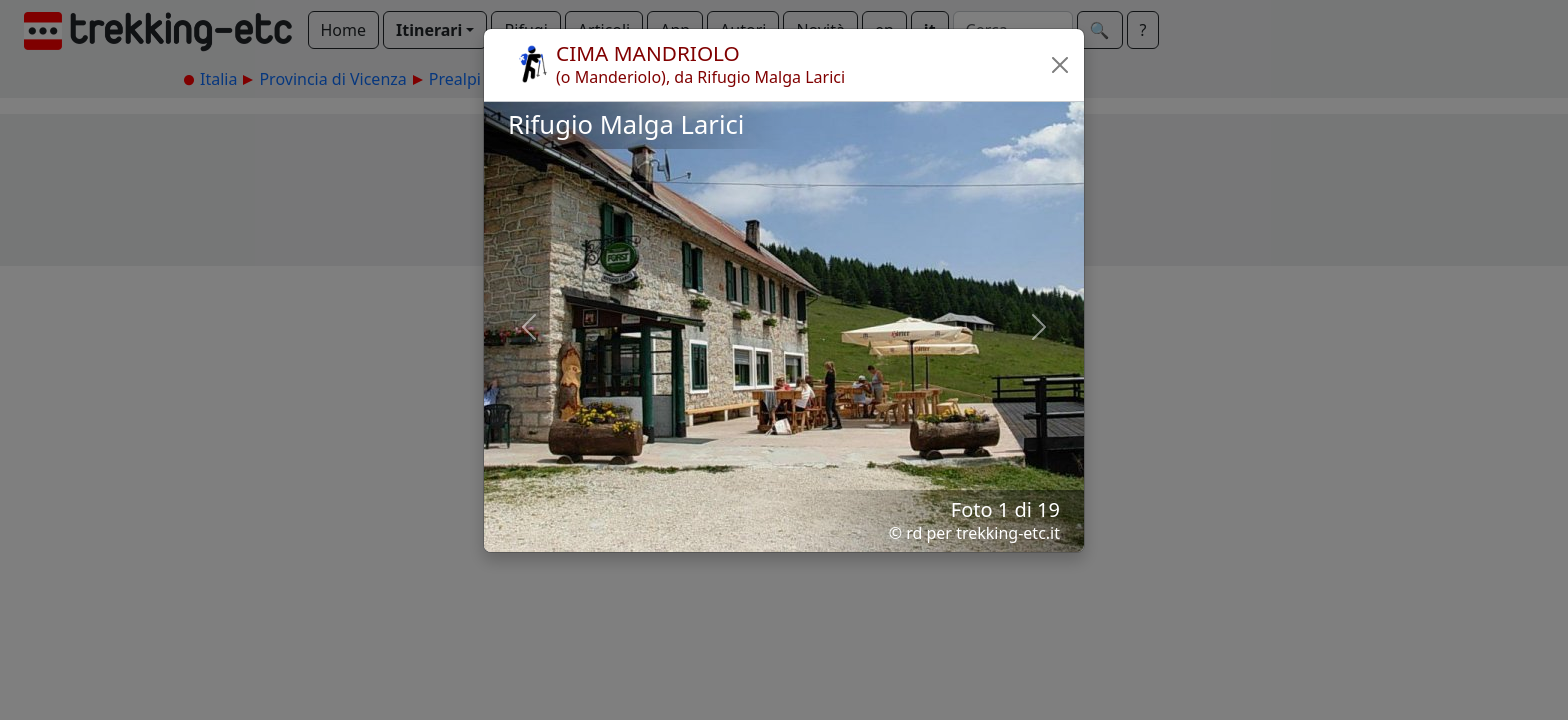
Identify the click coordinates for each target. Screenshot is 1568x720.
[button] (1060, 65)
